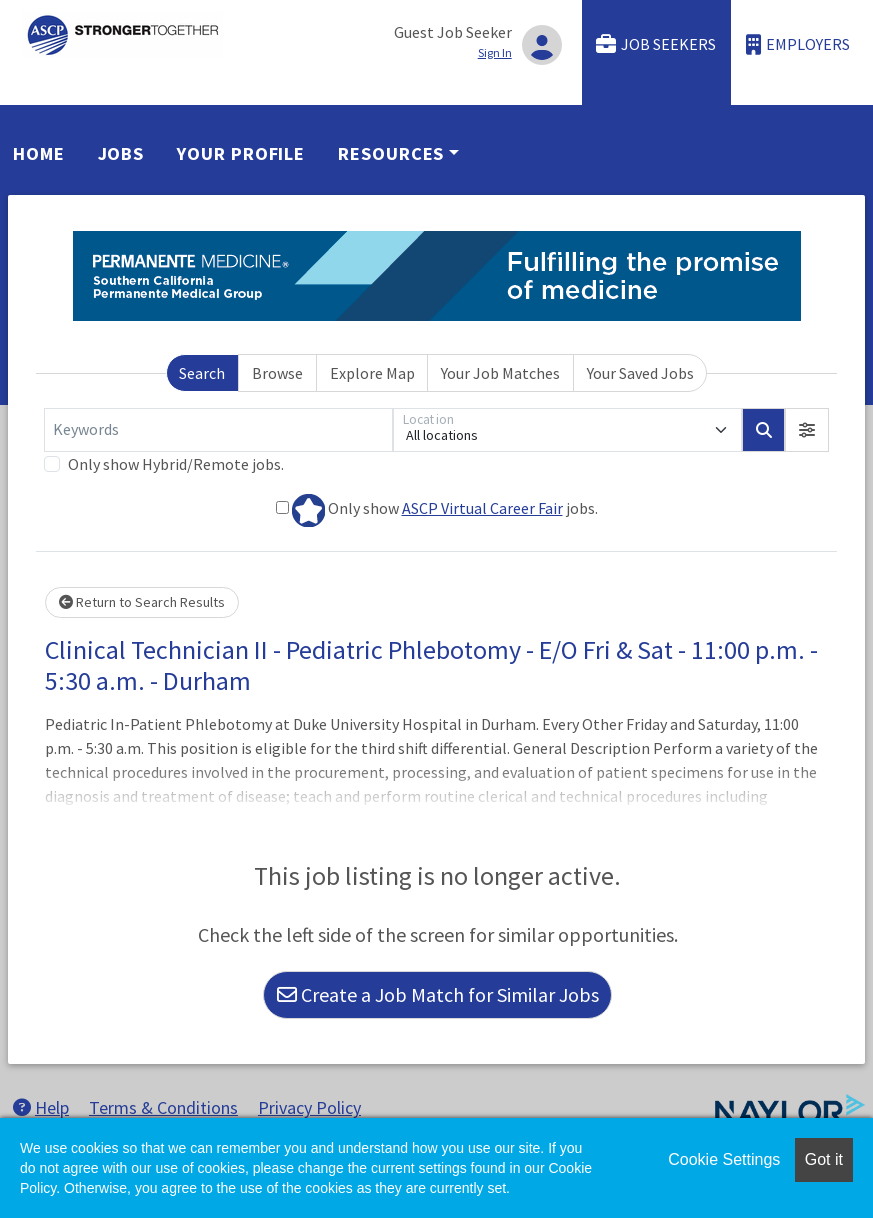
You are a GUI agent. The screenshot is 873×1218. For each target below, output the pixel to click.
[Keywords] (218, 430)
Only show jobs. (437, 510)
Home (39, 153)
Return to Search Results (142, 602)
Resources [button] (391, 153)
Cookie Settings (724, 1159)
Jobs (121, 153)
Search (202, 373)
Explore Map (372, 373)
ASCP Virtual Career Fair (482, 508)
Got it (824, 1159)
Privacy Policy (309, 1107)
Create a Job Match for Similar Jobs (438, 994)
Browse (277, 373)
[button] (807, 430)
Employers (798, 44)
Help (41, 1107)
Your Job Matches (500, 373)
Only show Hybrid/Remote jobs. (176, 464)
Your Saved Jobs (640, 373)
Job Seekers (656, 44)
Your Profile (241, 153)
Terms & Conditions (163, 1107)
